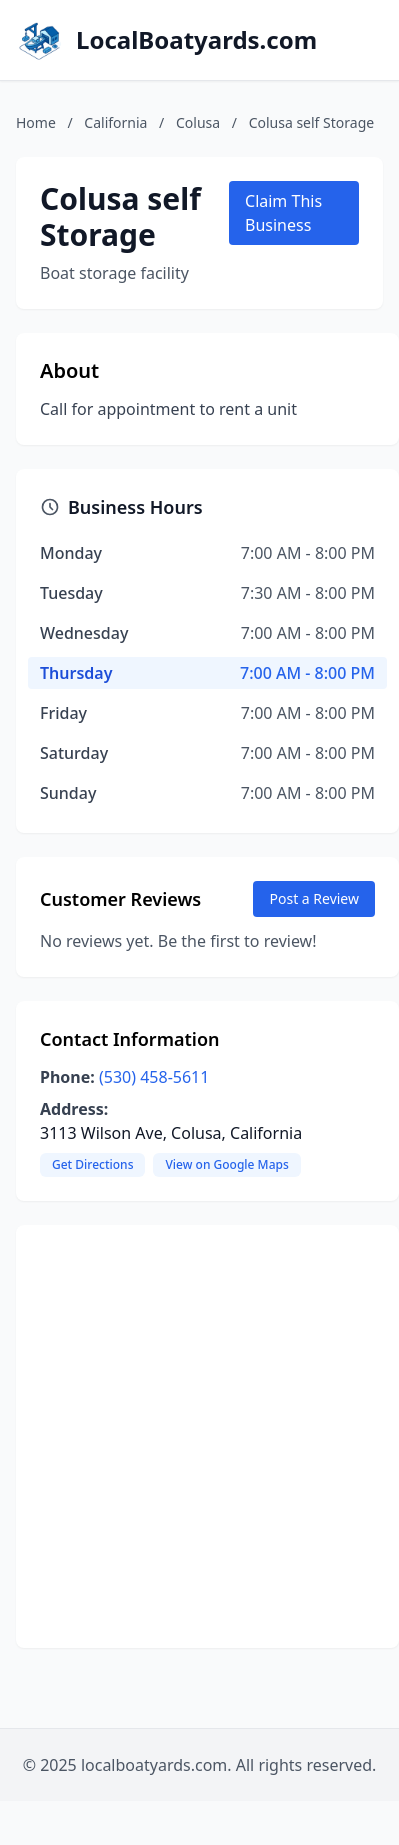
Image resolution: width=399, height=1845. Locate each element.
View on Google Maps (226, 1164)
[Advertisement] (187, 1436)
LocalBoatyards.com (196, 40)
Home (36, 122)
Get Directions (92, 1164)
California (115, 122)
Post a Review (314, 898)
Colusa (198, 122)
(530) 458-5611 (154, 1077)
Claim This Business (283, 213)
